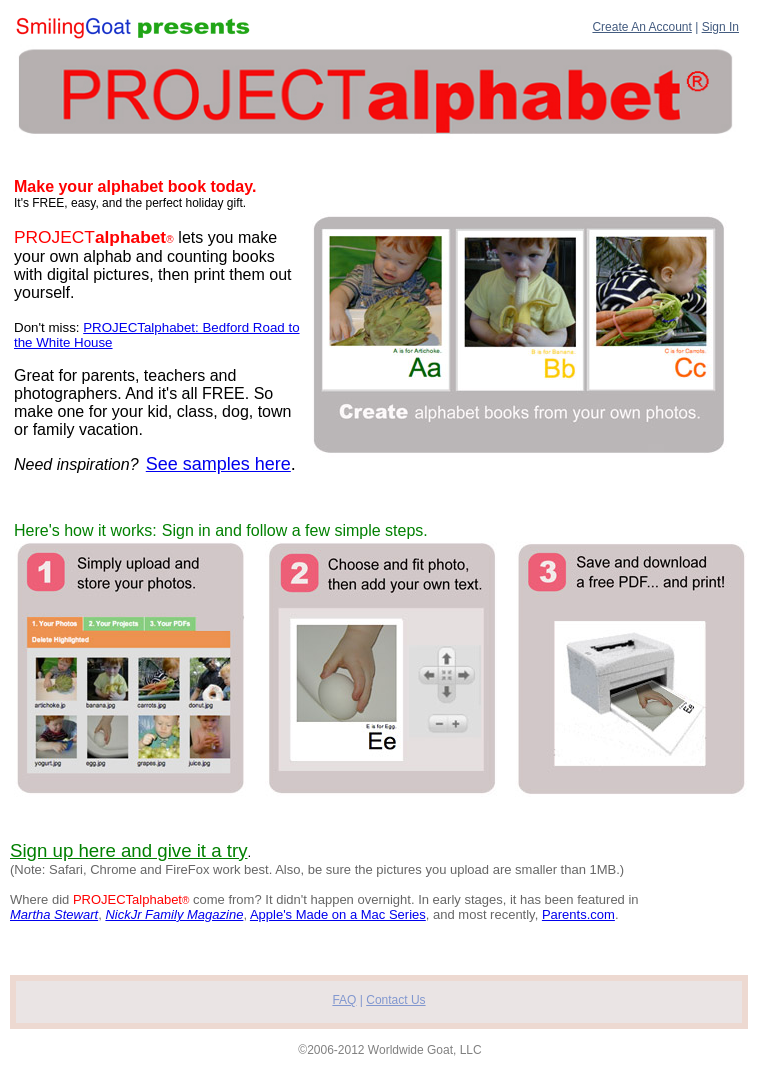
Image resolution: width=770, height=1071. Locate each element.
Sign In (720, 27)
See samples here (218, 464)
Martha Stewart (54, 914)
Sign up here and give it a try (129, 850)
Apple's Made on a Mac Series (338, 914)
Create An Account (641, 27)
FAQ (344, 1000)
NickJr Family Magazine (174, 914)
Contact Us (395, 1000)
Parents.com (578, 914)
